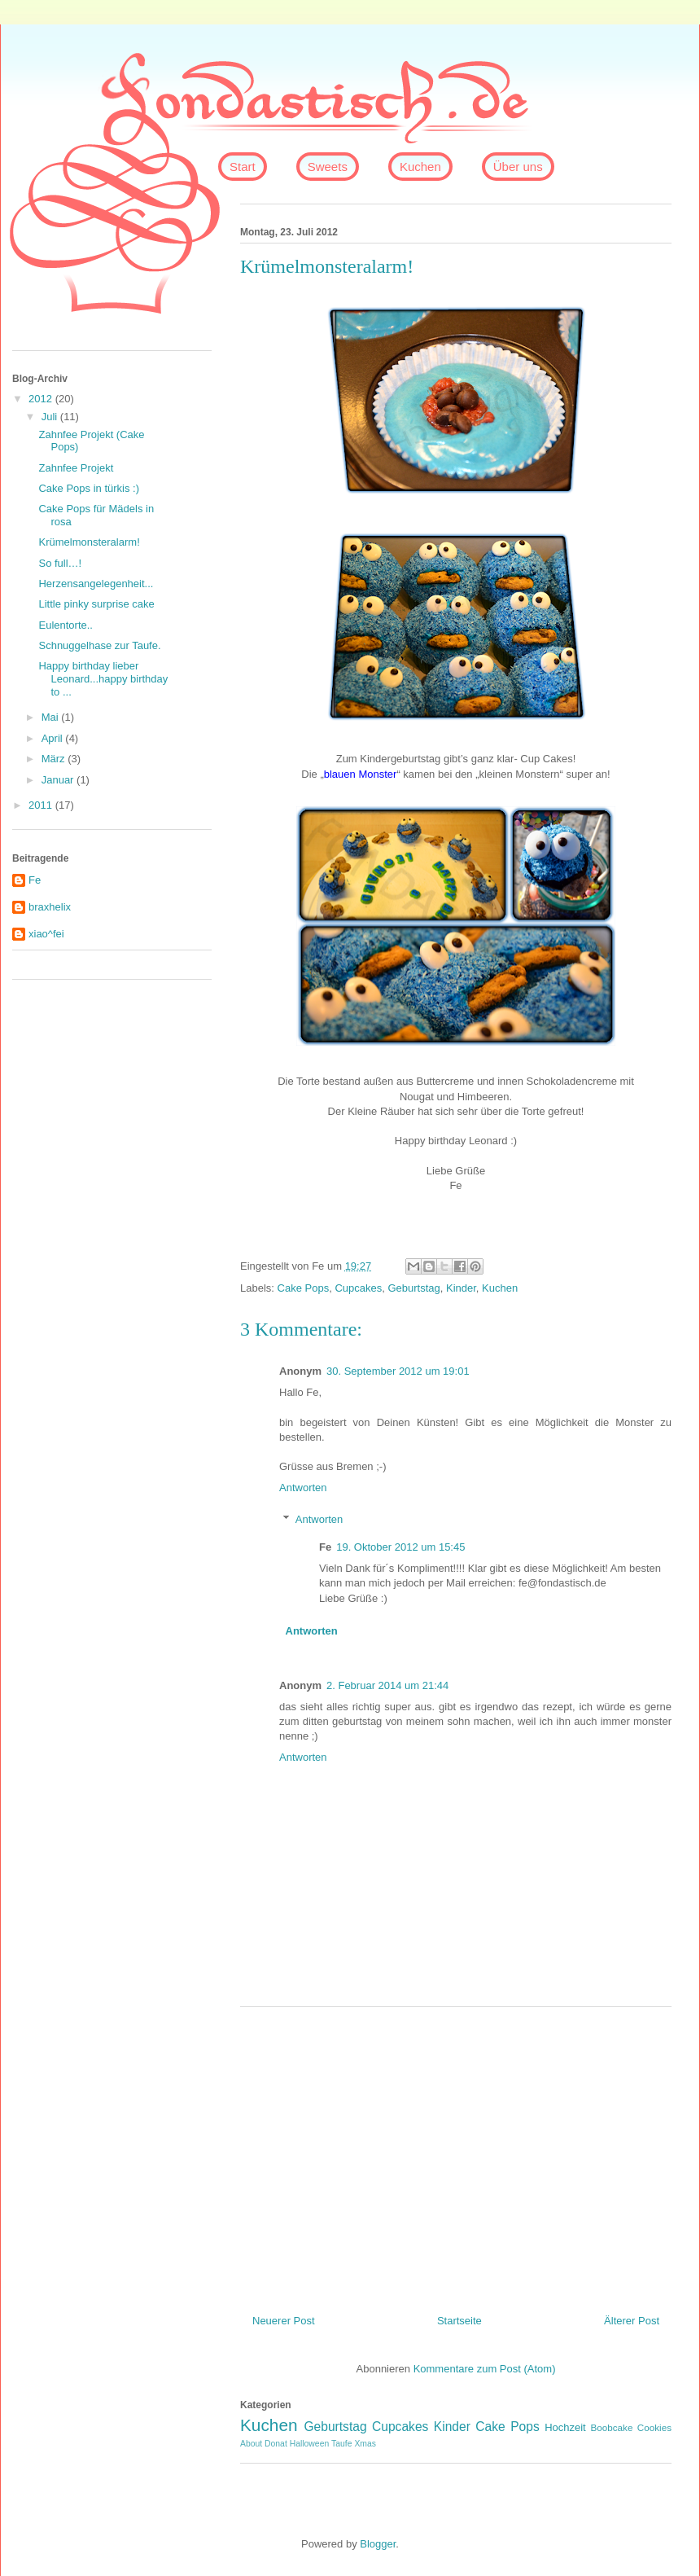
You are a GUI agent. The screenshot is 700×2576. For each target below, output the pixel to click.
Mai (52, 717)
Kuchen (420, 166)
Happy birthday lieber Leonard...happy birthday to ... (103, 678)
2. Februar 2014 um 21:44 (387, 1685)
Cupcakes (358, 1288)
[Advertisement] (455, 2154)
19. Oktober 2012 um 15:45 (400, 1547)
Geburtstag (413, 1288)
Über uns (518, 166)
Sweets (328, 166)
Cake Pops (304, 1288)
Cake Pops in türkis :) (88, 488)
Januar (59, 780)
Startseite (459, 2321)
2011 (41, 805)
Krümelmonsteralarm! (88, 542)
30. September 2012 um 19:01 (398, 1371)
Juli (51, 416)
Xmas (365, 2443)
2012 (41, 399)
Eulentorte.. (65, 625)
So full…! (59, 563)
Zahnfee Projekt (75, 468)
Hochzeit (565, 2427)
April (54, 738)
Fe (34, 880)
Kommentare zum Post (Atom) (484, 2369)
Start (243, 166)
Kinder (461, 1288)
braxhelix (49, 907)
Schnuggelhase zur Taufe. (99, 645)
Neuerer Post (283, 2321)
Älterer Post (631, 2321)
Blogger (378, 2544)
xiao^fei (46, 934)
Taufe (341, 2443)
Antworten (303, 1487)
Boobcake (611, 2427)
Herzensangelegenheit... (95, 583)
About (251, 2443)
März (55, 759)
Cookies (654, 2427)
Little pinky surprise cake (96, 604)
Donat (276, 2443)
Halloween (310, 2443)
